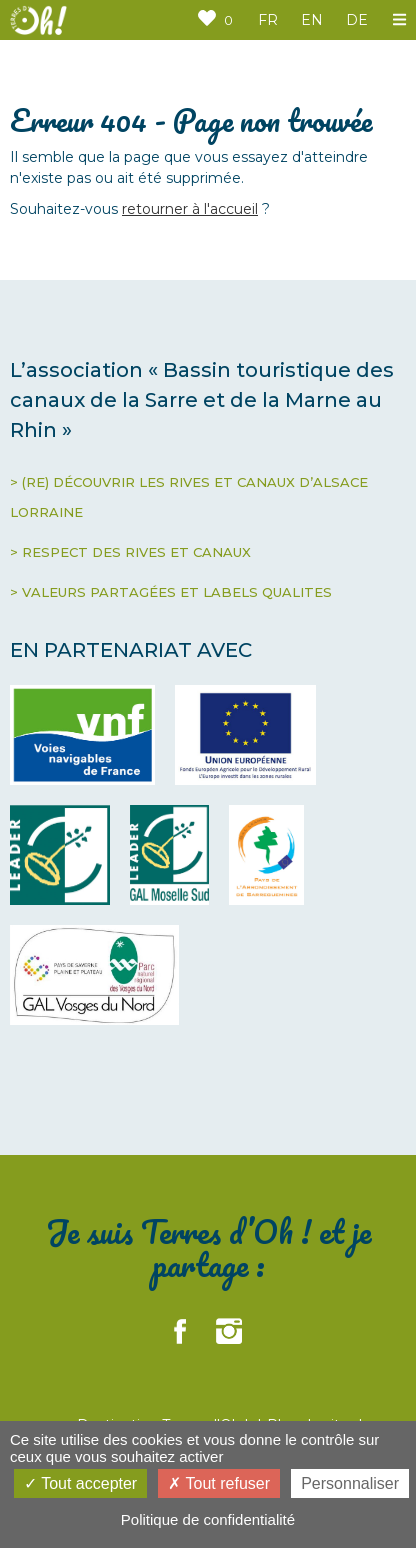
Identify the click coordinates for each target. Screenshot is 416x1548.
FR (268, 20)
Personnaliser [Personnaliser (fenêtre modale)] (350, 1483)
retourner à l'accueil (190, 209)
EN (312, 20)
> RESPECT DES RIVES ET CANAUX (130, 552)
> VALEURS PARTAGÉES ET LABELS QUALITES (171, 592)
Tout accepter (80, 1483)
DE (357, 20)
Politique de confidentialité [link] (208, 1519)
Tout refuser (219, 1483)
